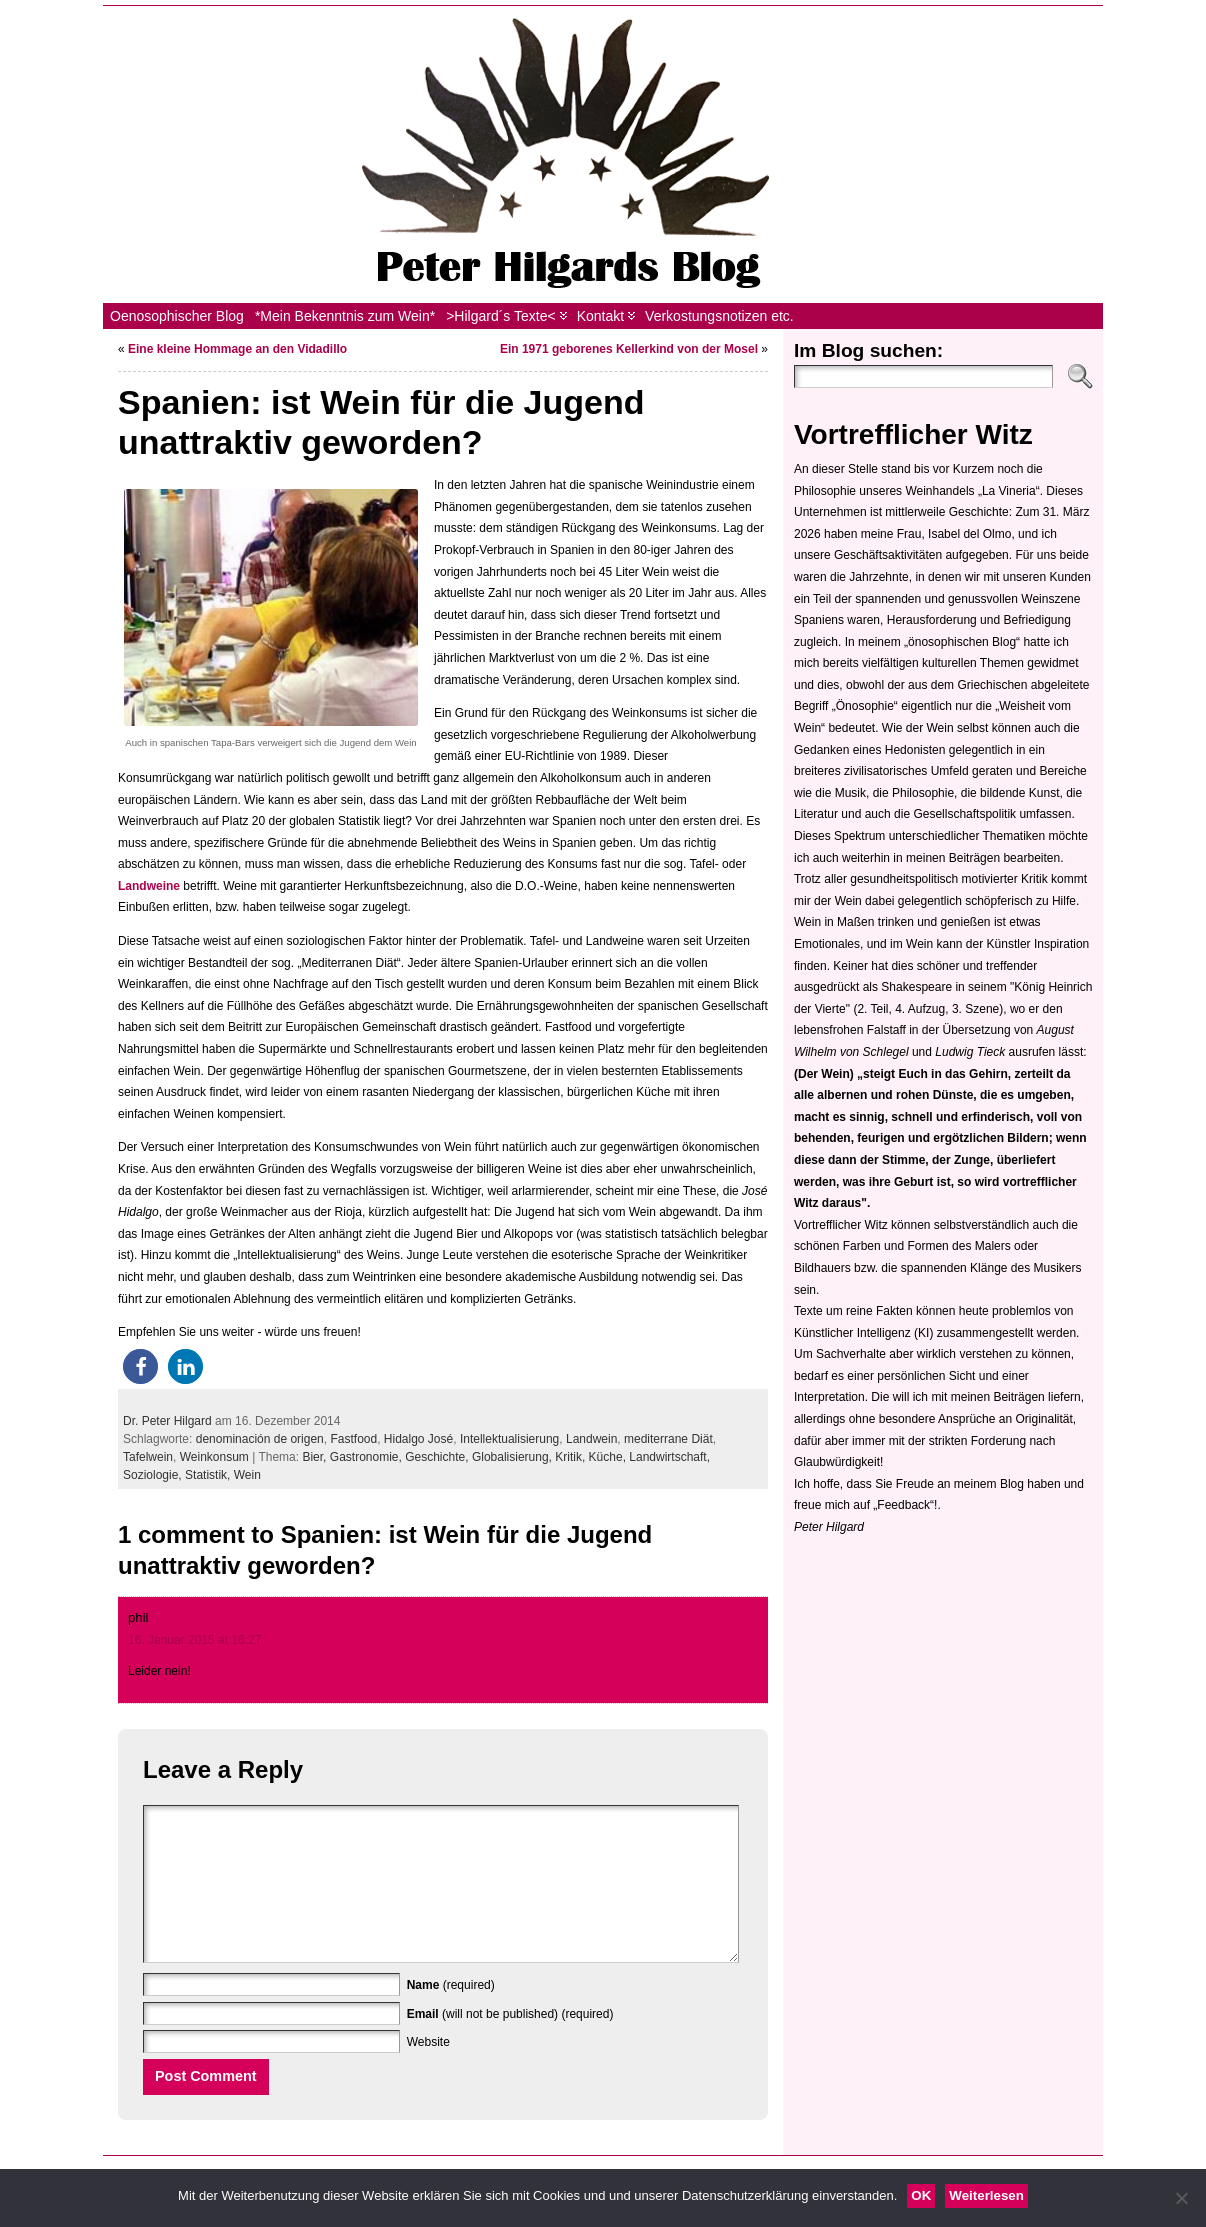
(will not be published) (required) (510, 2044)
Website (428, 2072)
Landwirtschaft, (669, 1457)
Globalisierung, (513, 1457)
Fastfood (353, 1439)
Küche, (609, 1457)
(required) (451, 2015)
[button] (140, 1366)
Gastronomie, (367, 1457)
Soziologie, (154, 1475)
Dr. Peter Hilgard (167, 1421)
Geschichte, (438, 1457)
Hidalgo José (418, 1439)
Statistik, (209, 1475)
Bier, (315, 1457)
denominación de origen (260, 1439)
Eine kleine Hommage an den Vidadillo (237, 349)
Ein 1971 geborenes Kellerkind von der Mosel (629, 349)
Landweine (150, 886)
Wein (247, 1475)
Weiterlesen (986, 2195)
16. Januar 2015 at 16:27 (194, 1640)
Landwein (591, 1439)
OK (921, 2195)
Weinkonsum (214, 1457)
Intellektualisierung (509, 1439)
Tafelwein (148, 1457)
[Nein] (1181, 2198)
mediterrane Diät (668, 1439)
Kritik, (571, 1457)
